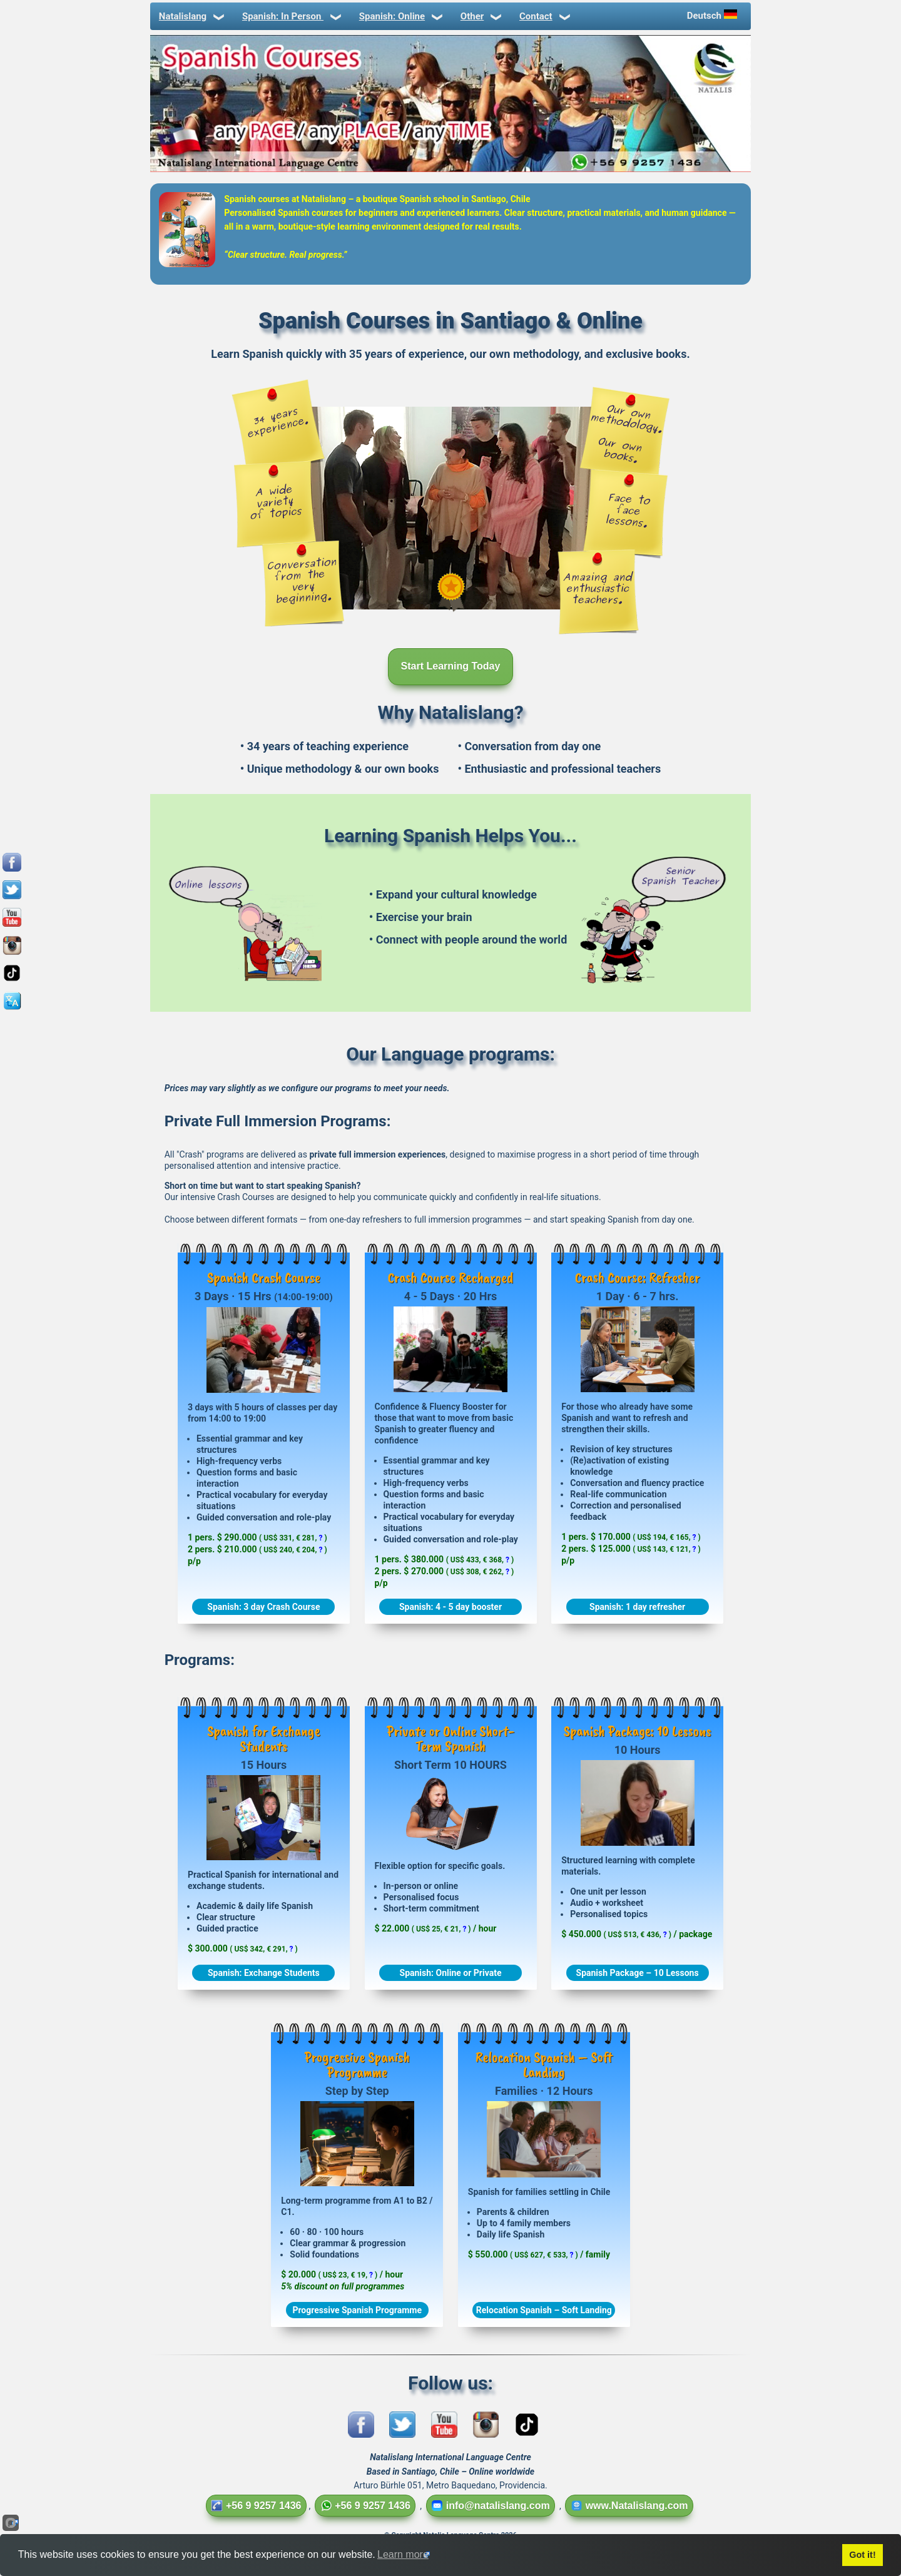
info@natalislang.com (490, 2506)
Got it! (862, 2555)
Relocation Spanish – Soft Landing (544, 2310)
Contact (543, 16)
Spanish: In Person (290, 16)
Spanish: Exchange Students (264, 1973)
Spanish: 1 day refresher (637, 1607)
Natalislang (190, 16)
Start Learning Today (451, 666)
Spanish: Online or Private (451, 1973)
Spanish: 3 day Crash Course (263, 1607)
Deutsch (713, 15)
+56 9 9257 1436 (256, 2506)
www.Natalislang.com (629, 2506)
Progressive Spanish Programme (357, 2310)
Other (480, 16)
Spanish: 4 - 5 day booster (450, 1607)
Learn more (403, 2554)
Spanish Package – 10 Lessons (637, 1973)
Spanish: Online (399, 16)
